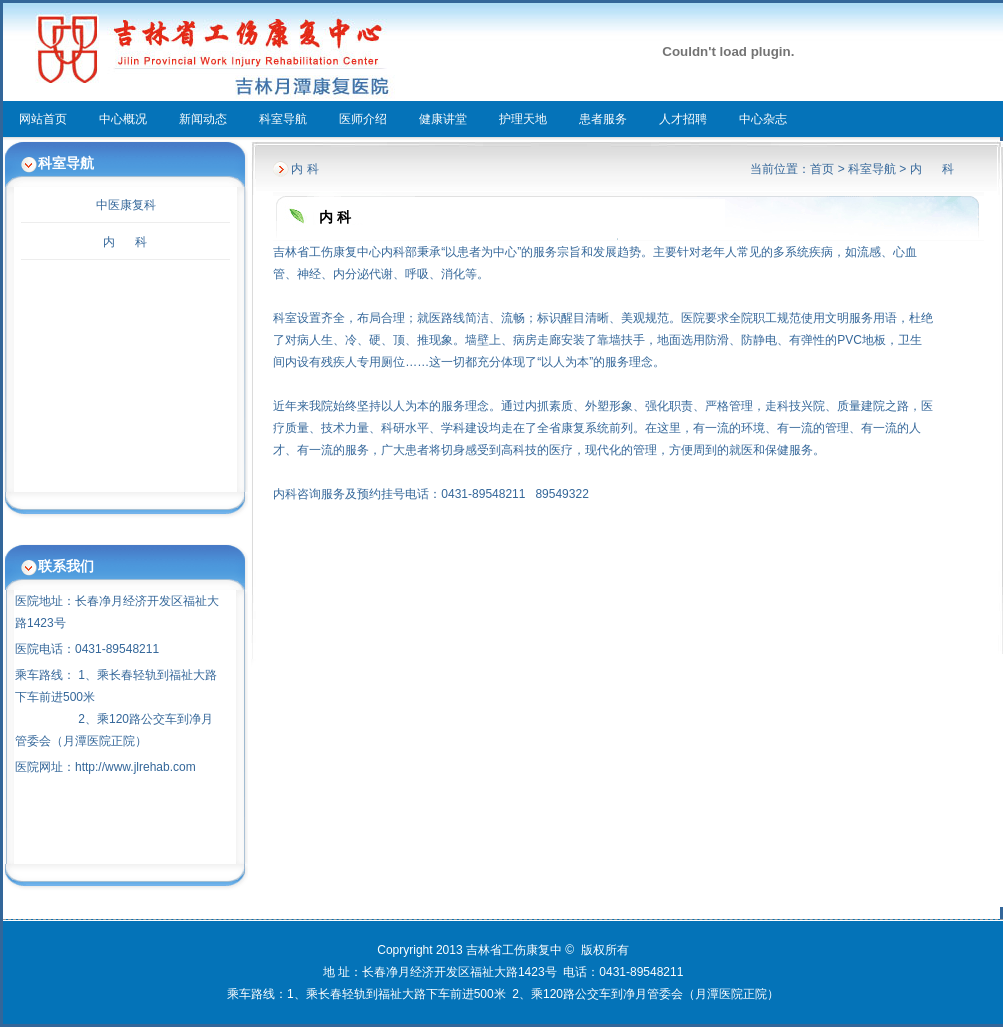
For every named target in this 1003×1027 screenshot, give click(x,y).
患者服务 (603, 119)
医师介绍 (363, 119)
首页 (822, 169)
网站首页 (43, 119)
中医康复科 (126, 205)
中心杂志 (763, 119)
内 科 (125, 242)
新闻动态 (203, 119)
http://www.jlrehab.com (135, 767)
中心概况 (123, 119)
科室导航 (283, 119)
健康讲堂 (443, 119)
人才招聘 (683, 119)
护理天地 (523, 119)
